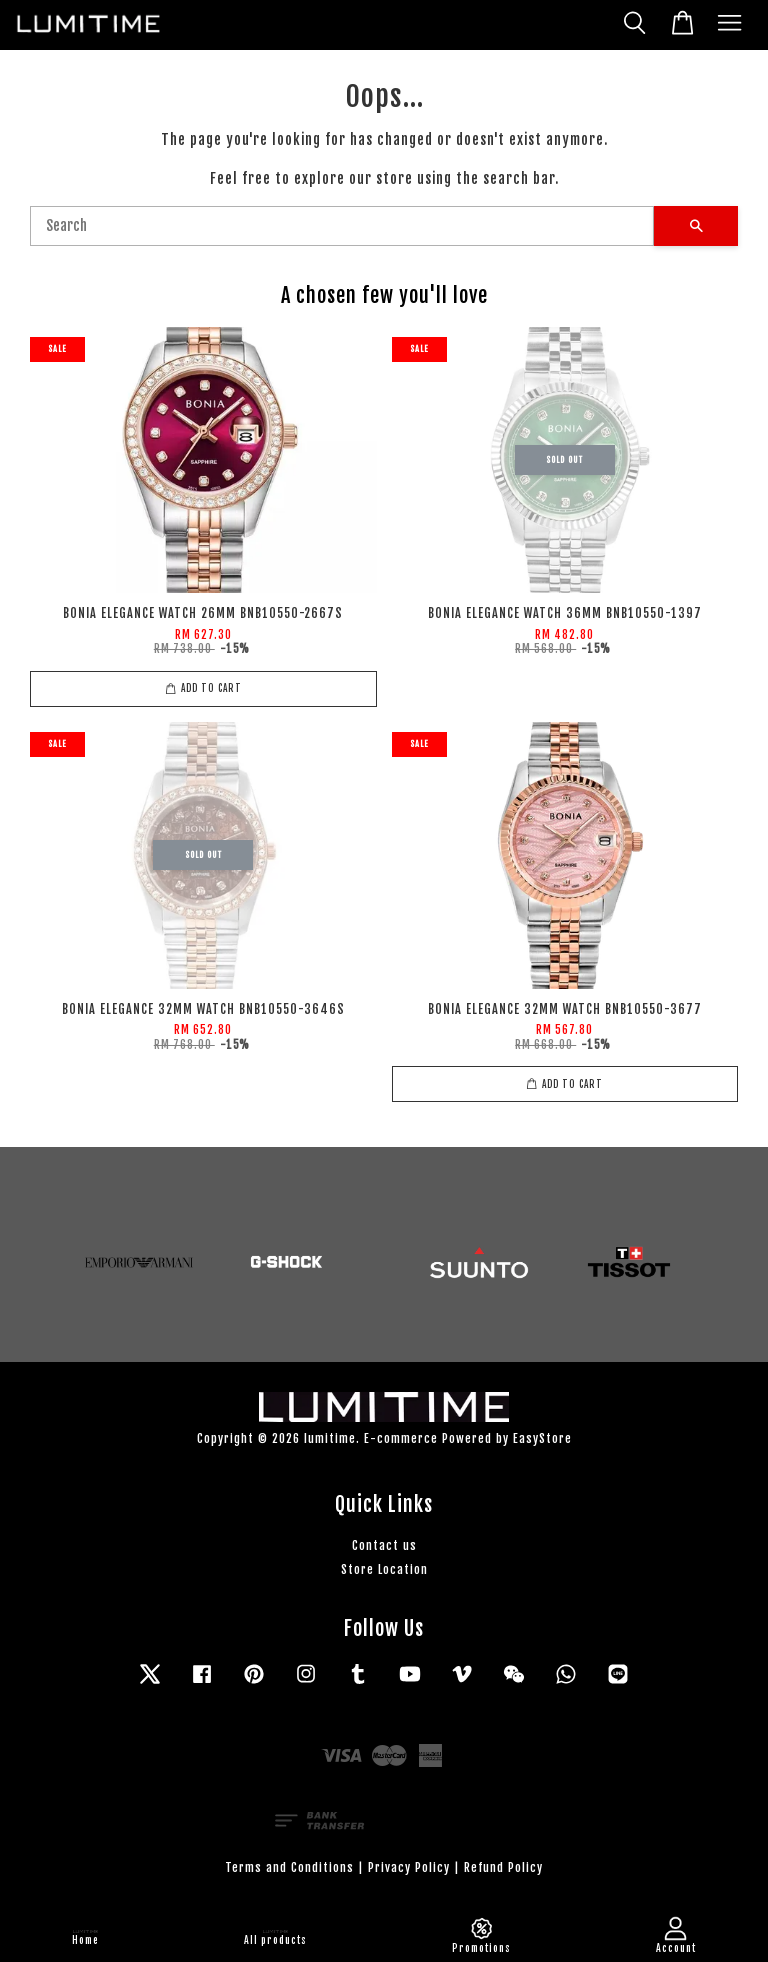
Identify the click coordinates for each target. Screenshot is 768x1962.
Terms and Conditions (289, 1867)
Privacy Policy (409, 1867)
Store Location (384, 1569)
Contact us (384, 1545)
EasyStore (542, 1438)
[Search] (342, 226)
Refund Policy (503, 1867)
